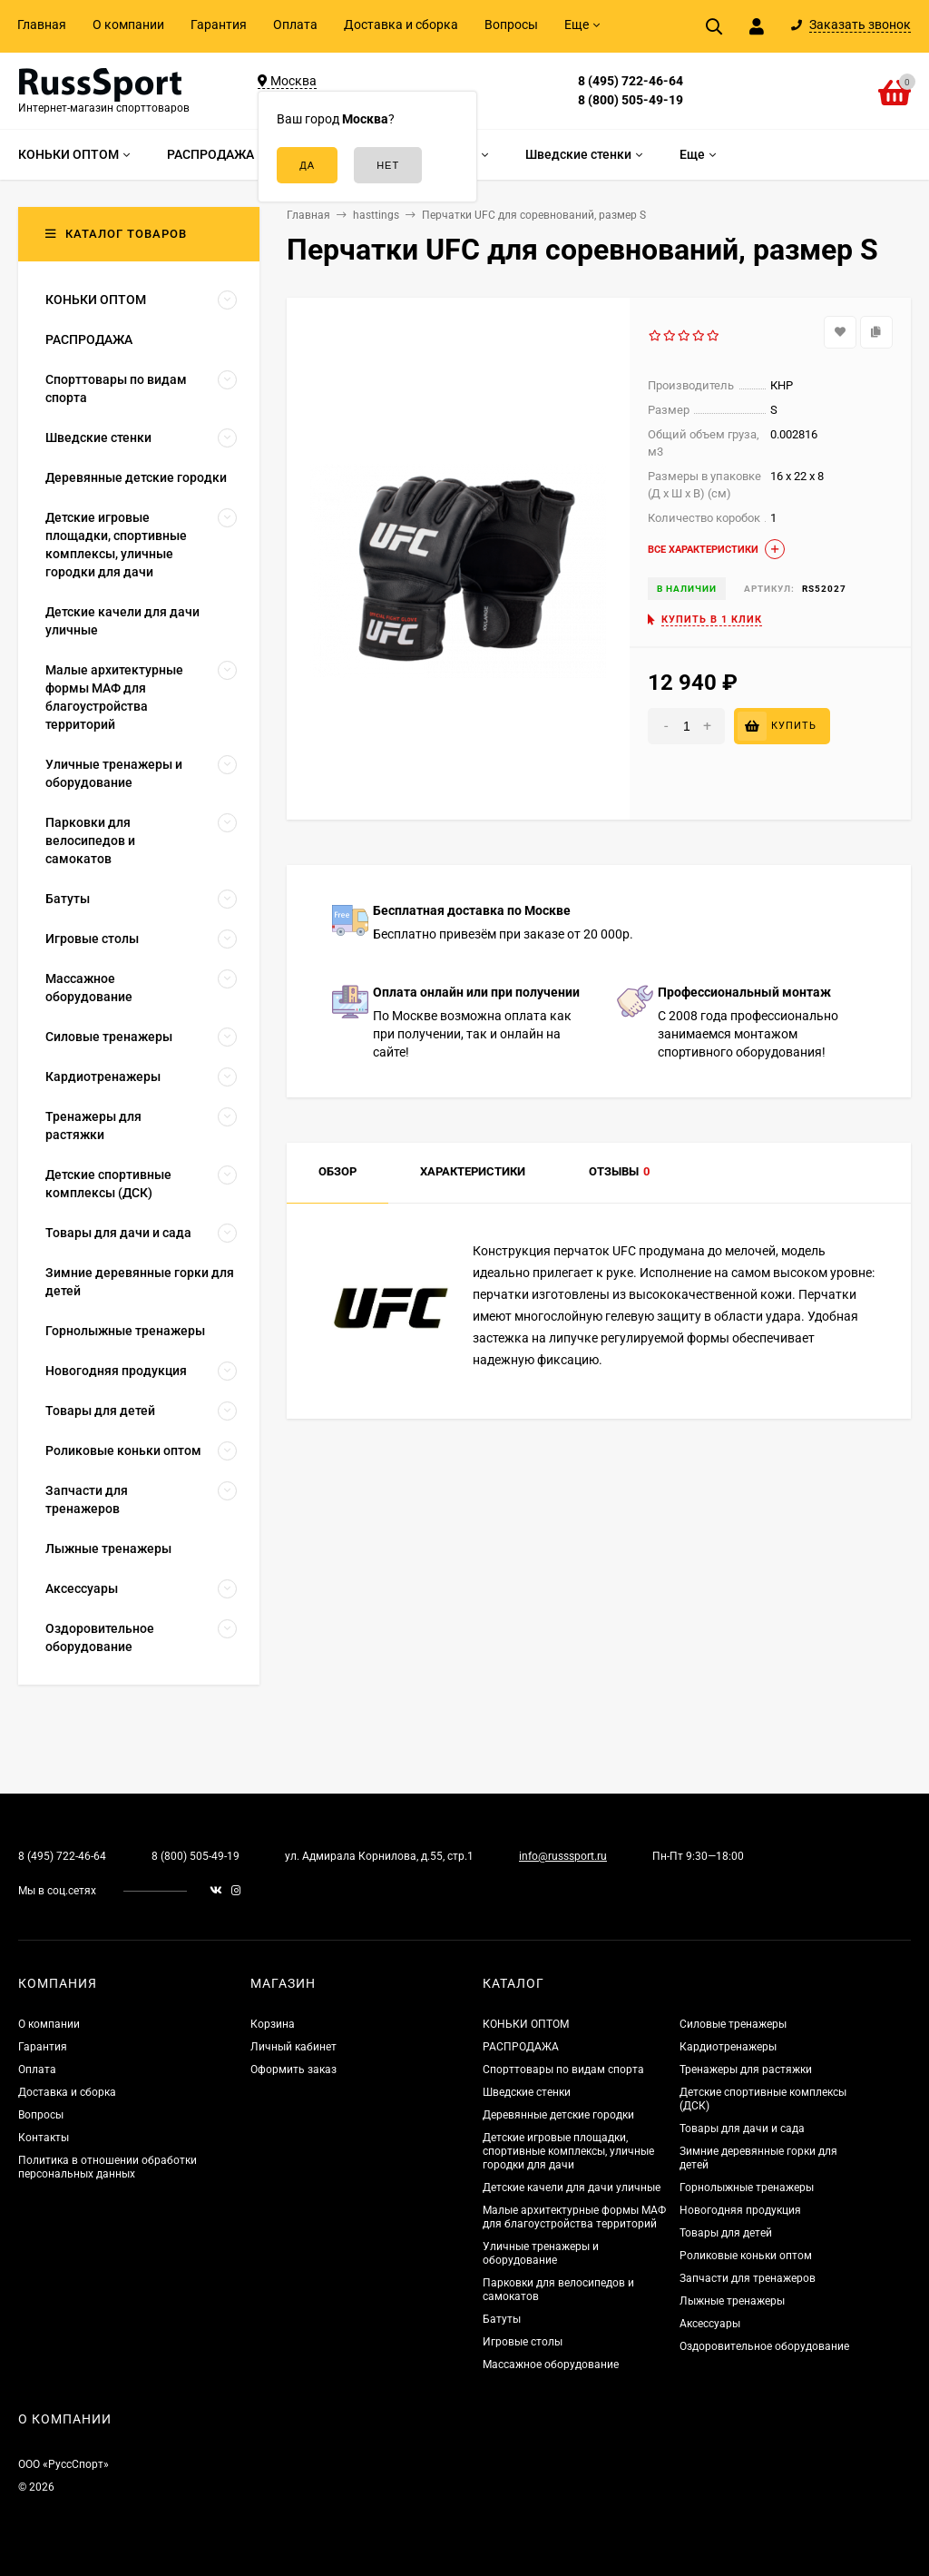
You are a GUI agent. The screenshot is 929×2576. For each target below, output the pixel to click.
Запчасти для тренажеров (748, 2278)
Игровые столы (522, 2341)
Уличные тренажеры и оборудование (541, 2253)
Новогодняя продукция (740, 2210)
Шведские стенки (527, 2092)
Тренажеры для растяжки (746, 2069)
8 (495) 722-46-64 (630, 81)
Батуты (502, 2319)
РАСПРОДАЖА (521, 2046)
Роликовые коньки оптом (746, 2255)
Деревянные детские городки (558, 2115)
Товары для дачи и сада (742, 2128)
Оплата (295, 24)
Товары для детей (726, 2233)
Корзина (272, 2024)
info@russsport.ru (563, 1856)
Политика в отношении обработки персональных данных (107, 2167)
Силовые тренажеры (733, 2024)
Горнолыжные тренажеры (747, 2187)
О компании (128, 24)
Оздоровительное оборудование (764, 2346)
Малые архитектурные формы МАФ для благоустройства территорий (574, 2217)
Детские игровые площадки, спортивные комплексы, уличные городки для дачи (568, 2151)
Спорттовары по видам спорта (563, 2069)
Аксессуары (710, 2323)
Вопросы (511, 24)
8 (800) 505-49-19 (630, 100)
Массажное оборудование (551, 2364)
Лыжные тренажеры (732, 2301)
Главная (41, 24)
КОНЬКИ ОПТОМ (526, 2024)
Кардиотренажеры (728, 2046)
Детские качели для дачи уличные (571, 2187)
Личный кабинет (293, 2046)
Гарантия (219, 24)
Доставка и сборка (401, 24)
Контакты (43, 2137)
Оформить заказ (293, 2069)
